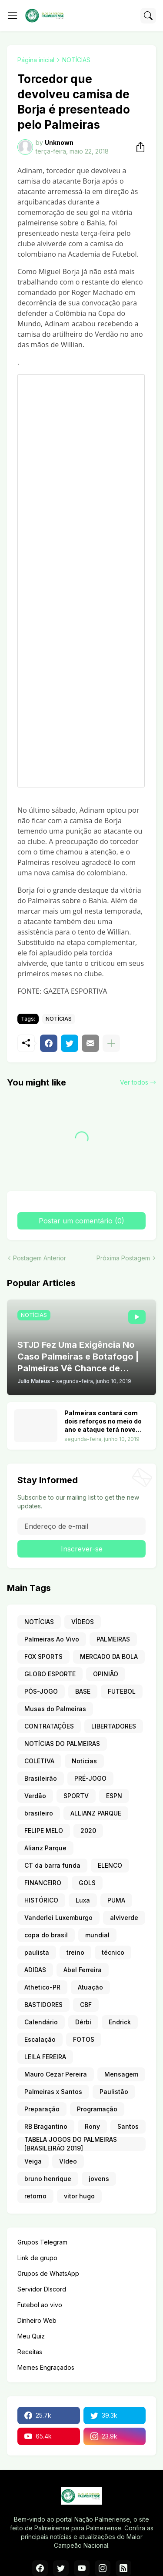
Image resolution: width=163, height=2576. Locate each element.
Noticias (84, 1761)
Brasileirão (40, 1778)
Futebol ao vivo (39, 2304)
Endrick (120, 2022)
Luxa (83, 1900)
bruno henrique (47, 2178)
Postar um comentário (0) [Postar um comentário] (81, 1220)
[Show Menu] (12, 15)
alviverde (124, 1917)
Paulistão (114, 2091)
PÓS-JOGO (41, 1691)
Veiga (33, 2161)
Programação (97, 2109)
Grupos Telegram (42, 2242)
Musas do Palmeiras (55, 1708)
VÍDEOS (82, 1621)
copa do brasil (46, 1935)
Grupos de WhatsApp (48, 2273)
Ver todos (134, 1082)
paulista (36, 1952)
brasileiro (38, 1813)
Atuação (90, 1987)
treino (75, 1952)
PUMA (116, 1900)
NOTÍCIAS (76, 60)
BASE (82, 1691)
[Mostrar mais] (111, 1043)
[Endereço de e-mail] (81, 1526)
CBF (86, 2004)
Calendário (41, 2022)
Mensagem (121, 2074)
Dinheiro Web (37, 2320)
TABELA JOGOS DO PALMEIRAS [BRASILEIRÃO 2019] (70, 2144)
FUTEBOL (122, 1691)
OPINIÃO (105, 1674)
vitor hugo (79, 2196)
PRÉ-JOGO (90, 1778)
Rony (92, 2126)
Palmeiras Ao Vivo (51, 1639)
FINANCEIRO (42, 1882)
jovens (99, 2178)
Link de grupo (37, 2257)
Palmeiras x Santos (53, 2091)
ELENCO (110, 1865)
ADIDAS (35, 1969)
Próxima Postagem (123, 1258)
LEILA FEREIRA (45, 2056)
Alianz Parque (45, 1848)
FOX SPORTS (43, 1656)
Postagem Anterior (39, 1258)
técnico (113, 1952)
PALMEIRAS (113, 1639)
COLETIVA (39, 1761)
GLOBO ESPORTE (50, 1674)
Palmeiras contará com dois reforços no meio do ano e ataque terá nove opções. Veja (103, 1421)
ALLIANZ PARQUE (95, 1813)
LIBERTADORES (113, 1726)
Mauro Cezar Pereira (55, 2074)
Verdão (35, 1795)
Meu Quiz (31, 2336)
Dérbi (83, 2022)
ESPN (114, 1795)
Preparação (42, 2109)
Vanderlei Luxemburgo (58, 1917)
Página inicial (35, 60)
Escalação (40, 2039)
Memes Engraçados (45, 2367)
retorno (35, 2196)
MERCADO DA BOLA (109, 1656)
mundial (97, 1935)
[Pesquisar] (148, 15)
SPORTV (76, 1795)
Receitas (29, 2351)
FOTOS (83, 2039)
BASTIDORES (43, 2004)
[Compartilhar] (138, 147)
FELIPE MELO (43, 1830)
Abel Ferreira (82, 1969)
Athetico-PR (42, 1987)
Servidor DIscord (41, 2289)
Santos (128, 2126)
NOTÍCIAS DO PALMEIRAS (62, 1743)
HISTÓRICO (41, 1900)
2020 (88, 1830)
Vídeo (68, 2161)
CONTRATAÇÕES (49, 1726)
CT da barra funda (52, 1865)
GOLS (87, 1882)
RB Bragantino (45, 2126)
